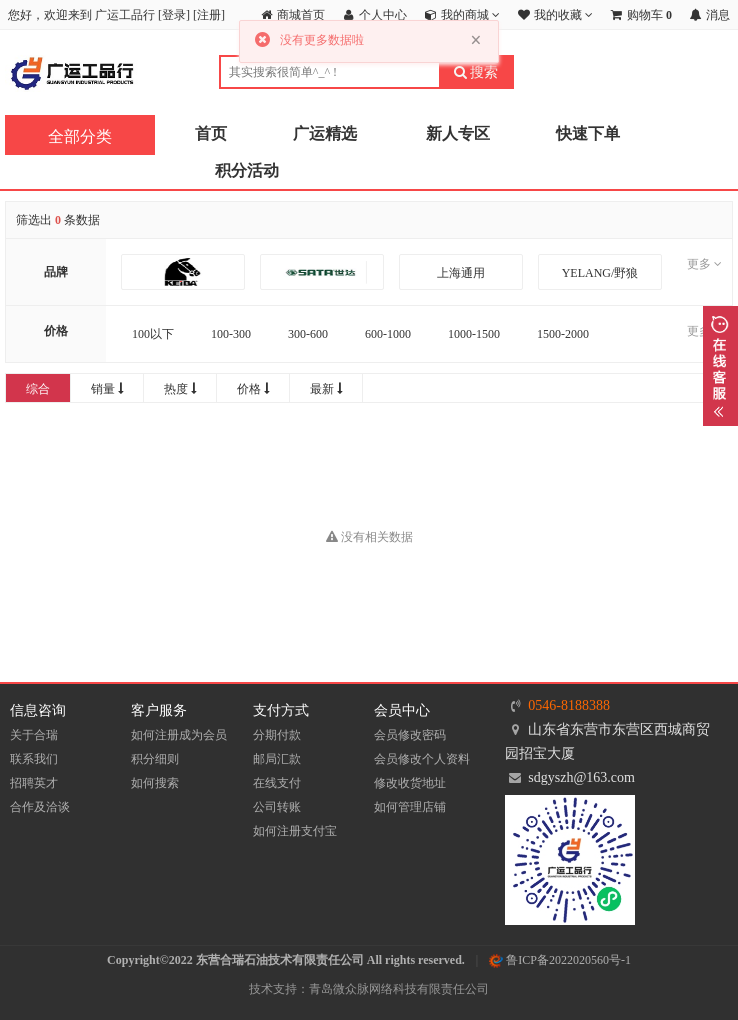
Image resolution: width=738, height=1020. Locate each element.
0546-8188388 (569, 705)
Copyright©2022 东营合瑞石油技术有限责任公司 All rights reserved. (286, 960)
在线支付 (277, 783)
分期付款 (277, 735)
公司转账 (277, 807)
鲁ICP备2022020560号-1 (560, 960)
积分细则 (155, 759)
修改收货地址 (410, 783)
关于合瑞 (34, 735)
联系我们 (34, 759)
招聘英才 (34, 783)
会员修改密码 (410, 735)
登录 (174, 15)
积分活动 (247, 170)
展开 (720, 366)
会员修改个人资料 (422, 759)
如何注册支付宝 (295, 831)
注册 (209, 15)
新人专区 (458, 133)
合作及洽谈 (40, 807)
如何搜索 (155, 783)
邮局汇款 (277, 759)
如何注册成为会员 (179, 735)
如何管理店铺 (410, 807)
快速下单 (588, 133)
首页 (211, 133)
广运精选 (325, 133)
